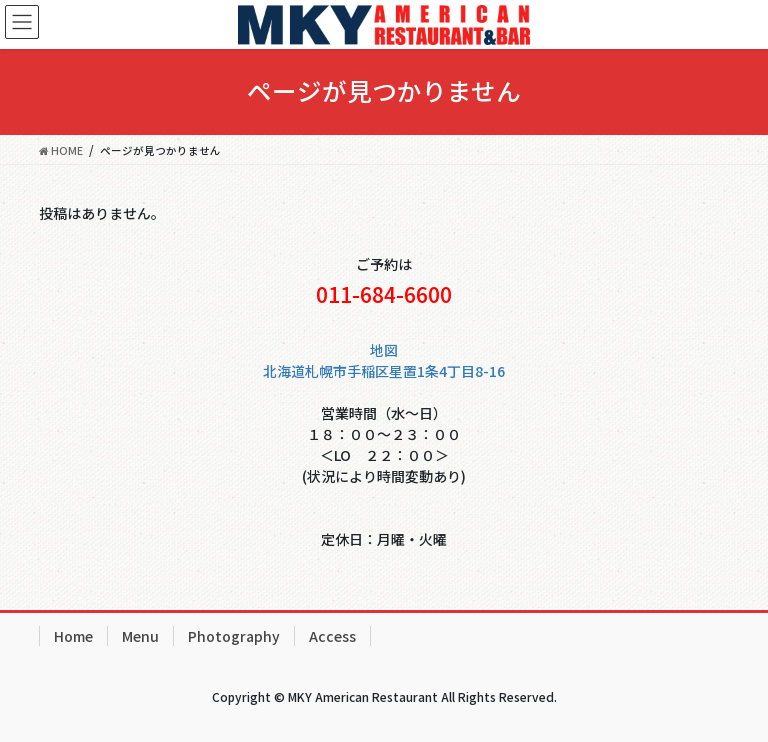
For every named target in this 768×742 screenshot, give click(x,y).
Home (73, 636)
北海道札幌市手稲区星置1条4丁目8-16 (384, 371)
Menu (140, 636)
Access (332, 636)
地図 (384, 350)
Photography (234, 636)
